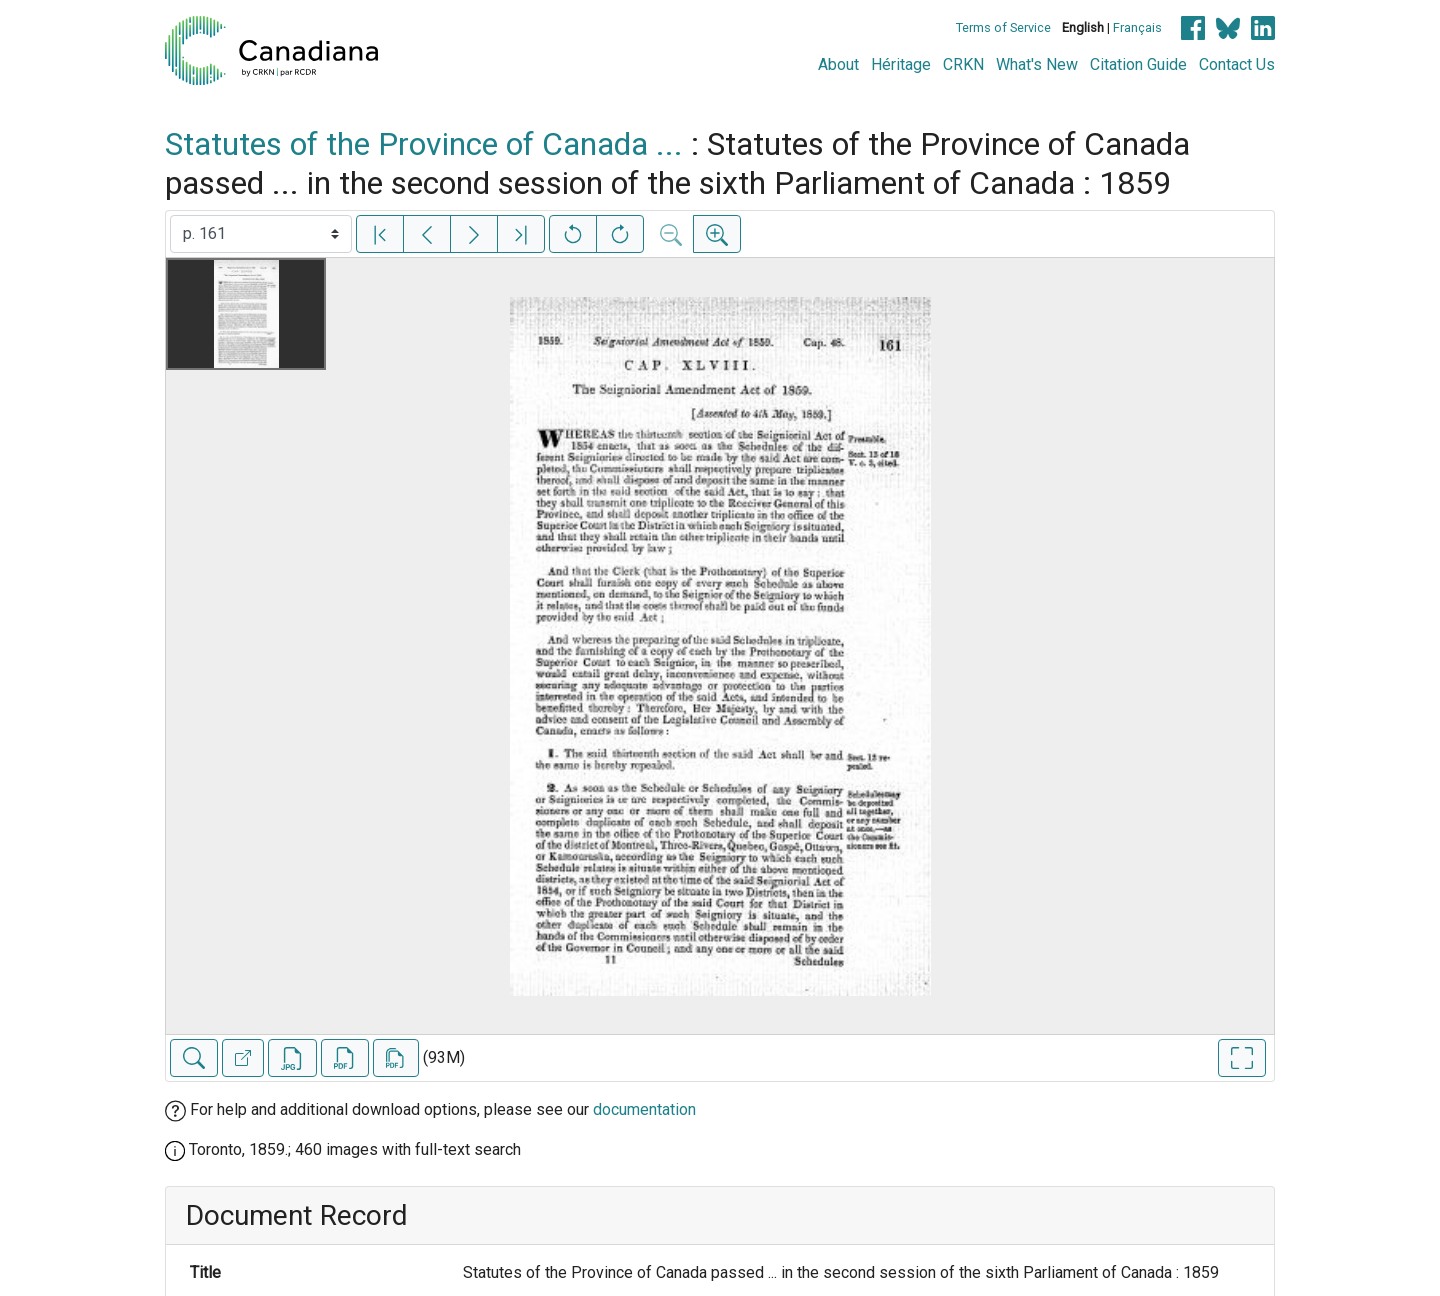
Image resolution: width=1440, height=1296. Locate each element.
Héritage (901, 64)
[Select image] (261, 234)
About (838, 64)
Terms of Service (1003, 27)
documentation (644, 1109)
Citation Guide (1138, 64)
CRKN (963, 64)
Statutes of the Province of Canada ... (424, 144)
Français (1137, 27)
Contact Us (1237, 64)
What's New (1037, 64)
